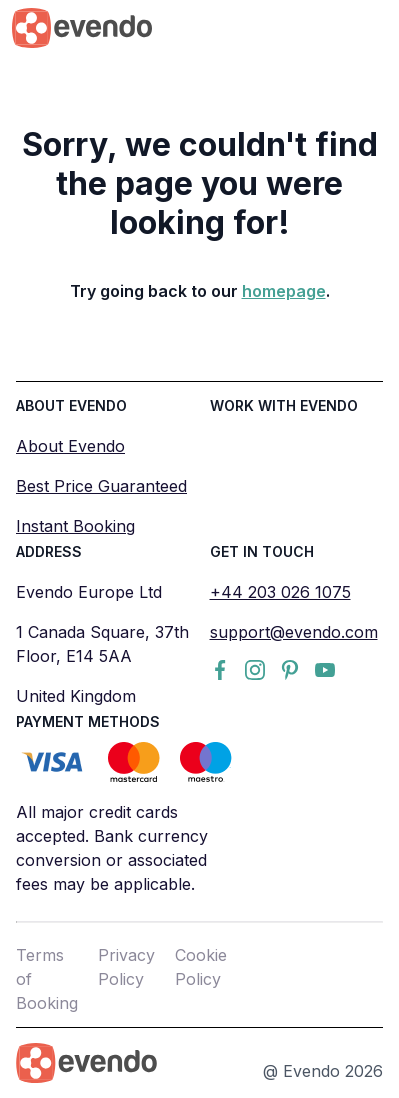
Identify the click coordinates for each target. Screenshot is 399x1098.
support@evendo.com (294, 632)
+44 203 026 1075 (280, 592)
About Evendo (70, 446)
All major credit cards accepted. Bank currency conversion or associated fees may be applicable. (112, 848)
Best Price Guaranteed (101, 486)
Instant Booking (75, 526)
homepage (284, 291)
